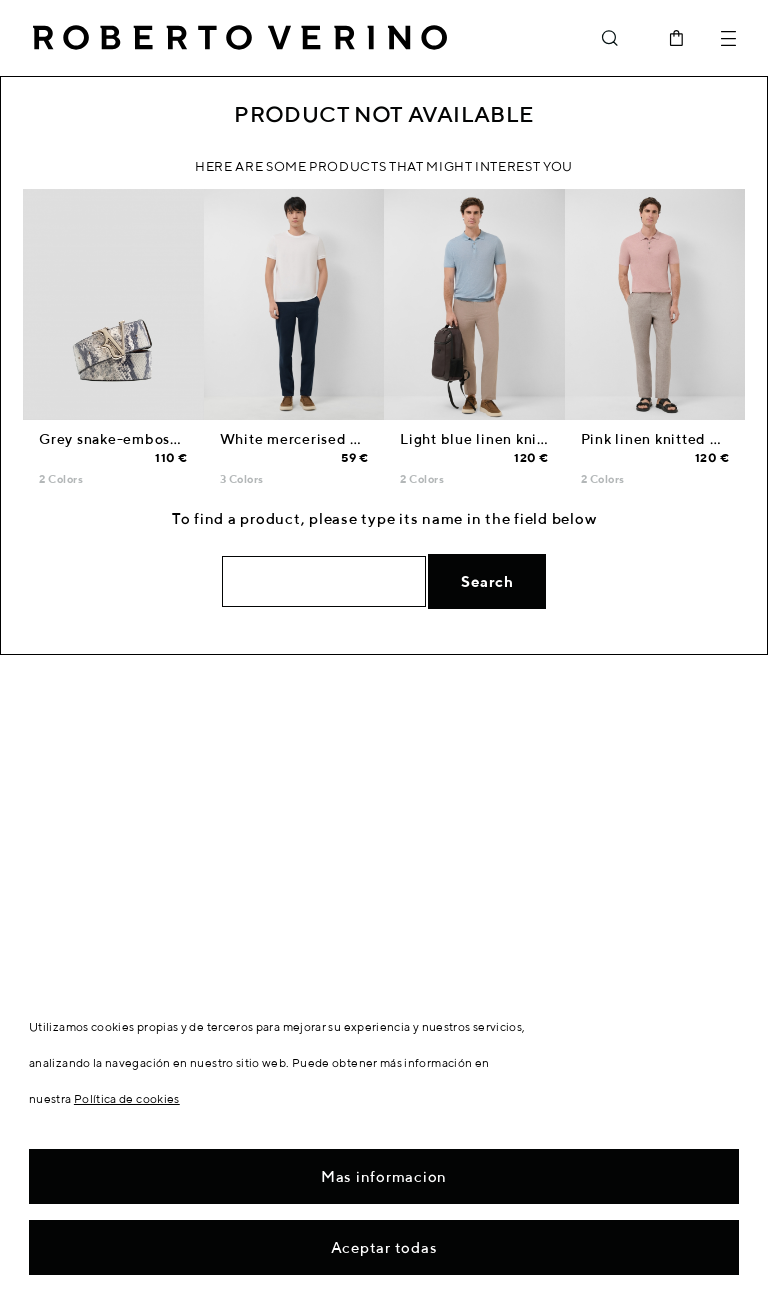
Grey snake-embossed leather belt (160, 439)
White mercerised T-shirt (308, 439)
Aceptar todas (384, 1247)
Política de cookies (127, 1098)
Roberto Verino (240, 38)
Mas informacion (384, 1176)
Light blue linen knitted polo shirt (518, 439)
